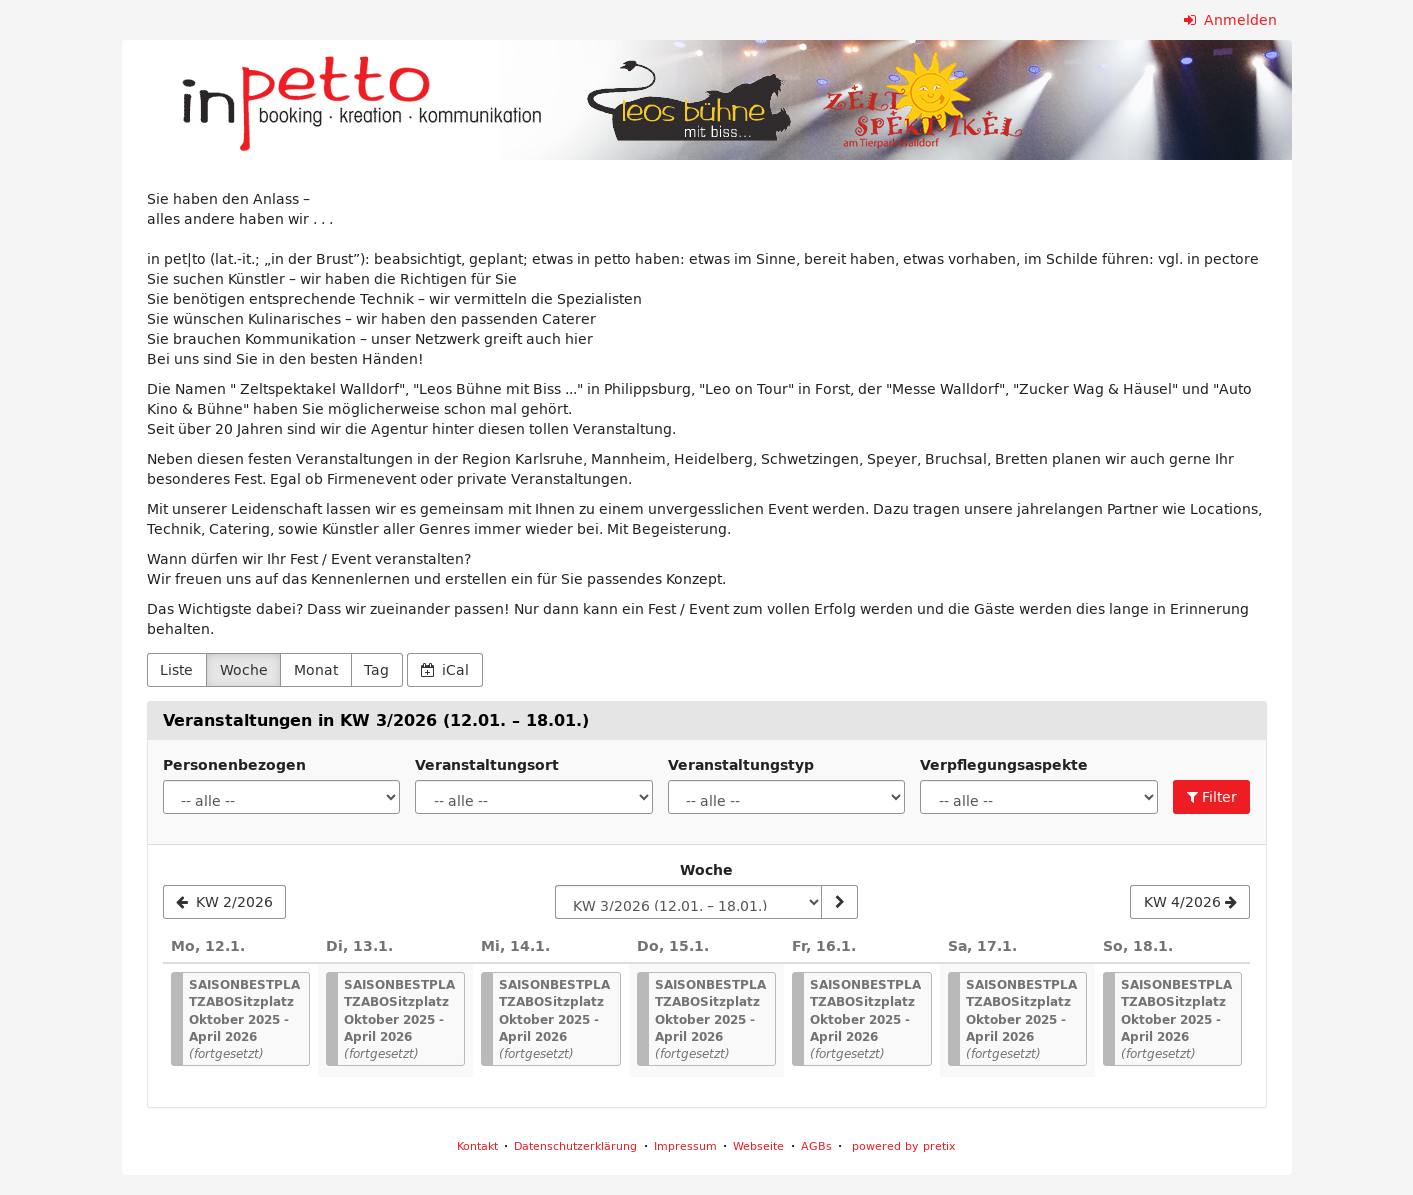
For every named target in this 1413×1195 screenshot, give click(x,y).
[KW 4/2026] (1190, 902)
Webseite (758, 1145)
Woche (244, 670)
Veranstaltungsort (487, 765)
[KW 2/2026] (225, 902)
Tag (376, 670)
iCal (445, 670)
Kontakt (477, 1145)
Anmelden (1230, 20)
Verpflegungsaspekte (1004, 765)
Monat (316, 670)
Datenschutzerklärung (575, 1145)
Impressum (685, 1145)
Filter (1212, 797)
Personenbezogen (234, 765)
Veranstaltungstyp (741, 765)
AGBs (816, 1145)
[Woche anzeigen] (839, 902)
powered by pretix (904, 1145)
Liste (176, 670)
